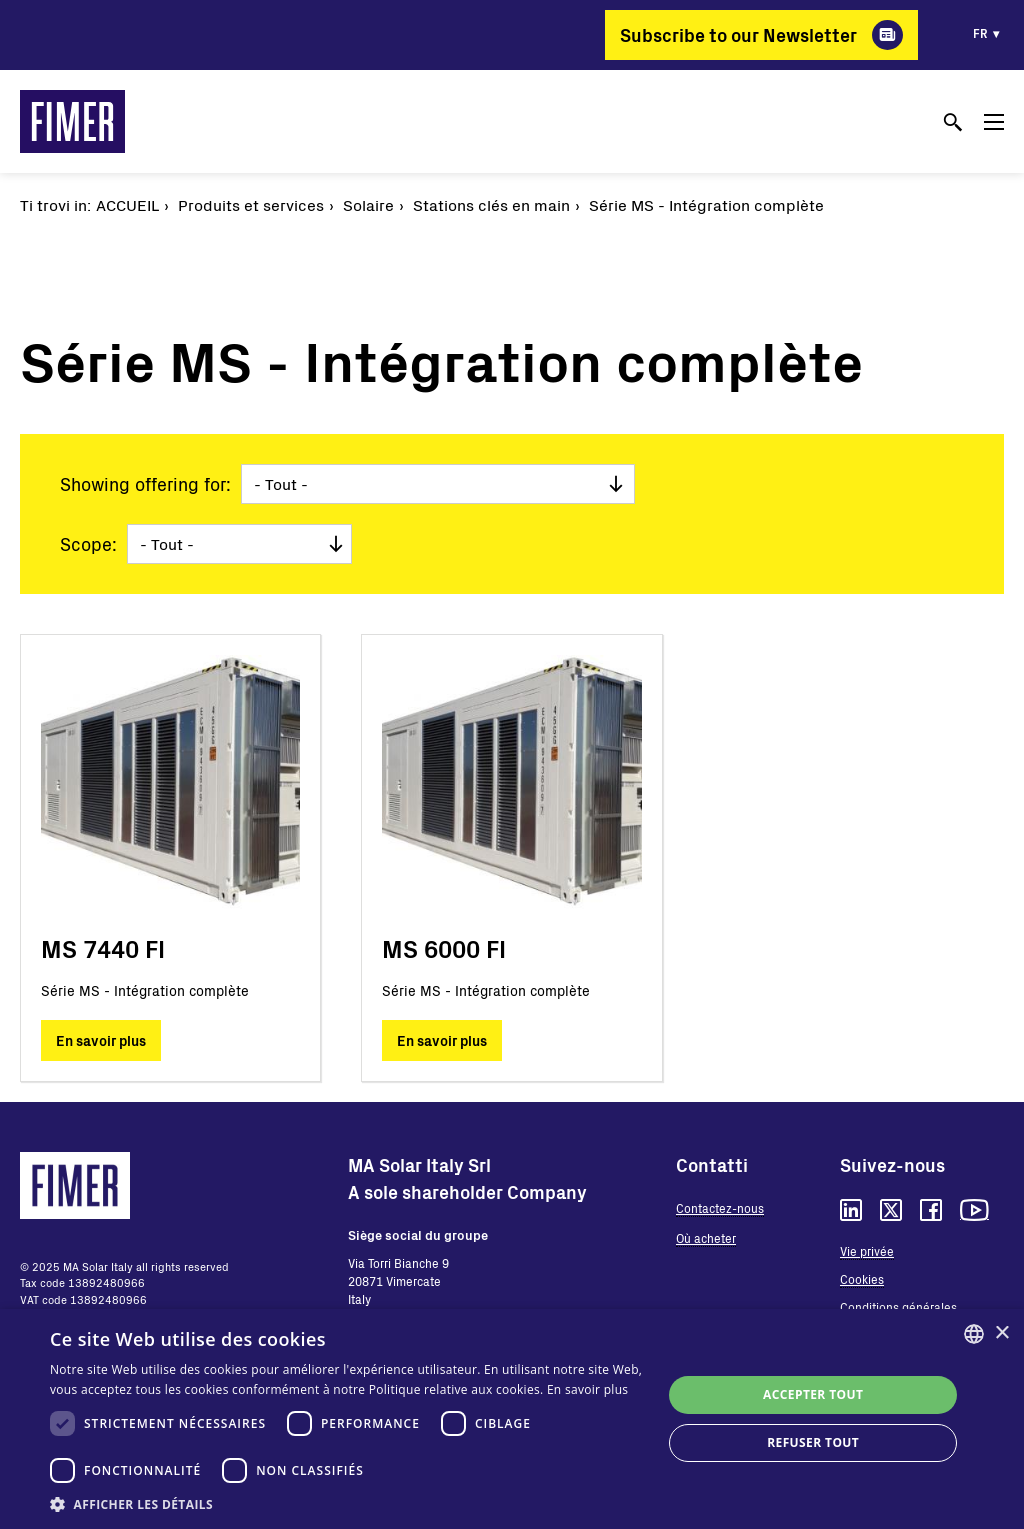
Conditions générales (898, 1307)
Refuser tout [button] (813, 1442)
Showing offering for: (145, 484)
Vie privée (867, 1251)
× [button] (1001, 1333)
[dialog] (512, 1419)
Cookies (862, 1279)
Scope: (88, 544)
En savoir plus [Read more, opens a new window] (587, 1389)
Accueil (127, 204)
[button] (347, 1504)
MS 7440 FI (103, 948)
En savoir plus (101, 1040)
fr (980, 33)
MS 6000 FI (444, 948)
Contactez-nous (720, 1208)
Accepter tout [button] (813, 1394)
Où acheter (706, 1238)
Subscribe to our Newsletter (738, 35)
